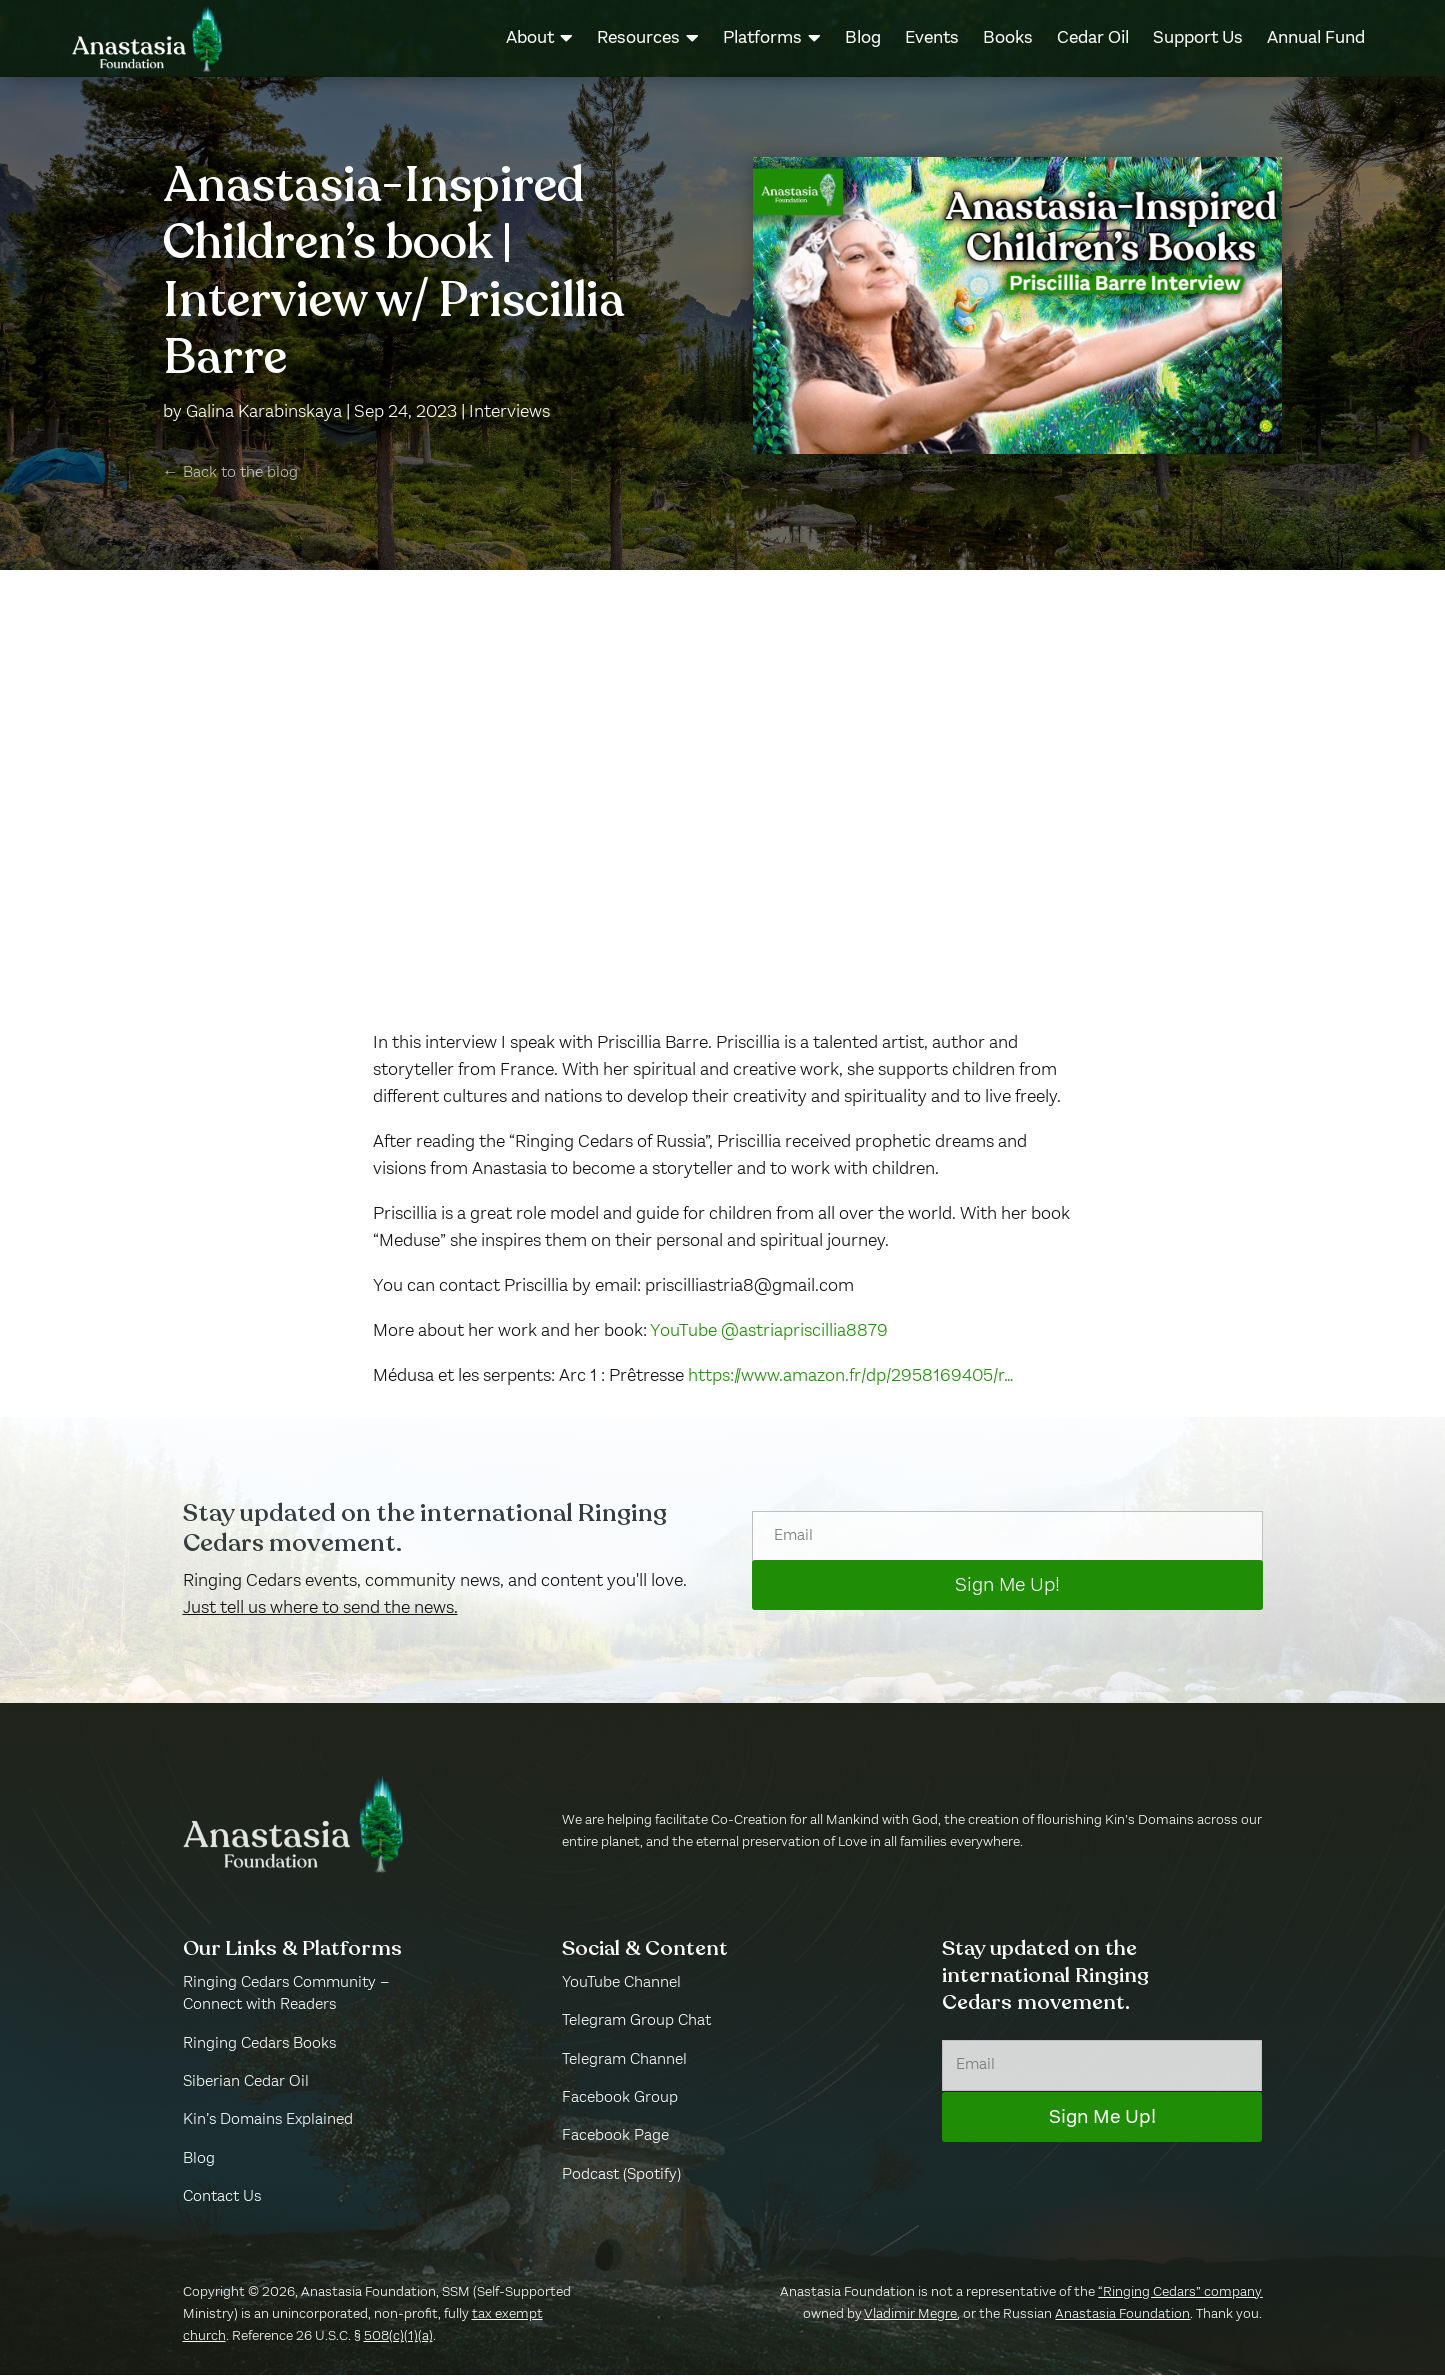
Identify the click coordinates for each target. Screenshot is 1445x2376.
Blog (199, 2160)
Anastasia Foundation (1122, 2315)
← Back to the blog (230, 475)
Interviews (509, 413)
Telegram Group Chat (636, 2022)
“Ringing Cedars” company (1180, 2293)
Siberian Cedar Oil (246, 2083)
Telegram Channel (624, 2061)
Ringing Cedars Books (259, 2045)
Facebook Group (620, 2099)
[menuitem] (539, 38)
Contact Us (222, 2198)
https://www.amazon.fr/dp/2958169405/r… (850, 1377)
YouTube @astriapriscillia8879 (773, 1332)
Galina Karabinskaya (264, 413)
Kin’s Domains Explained (268, 2122)
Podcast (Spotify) (621, 2176)
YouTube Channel (621, 1984)
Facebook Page (615, 2138)
